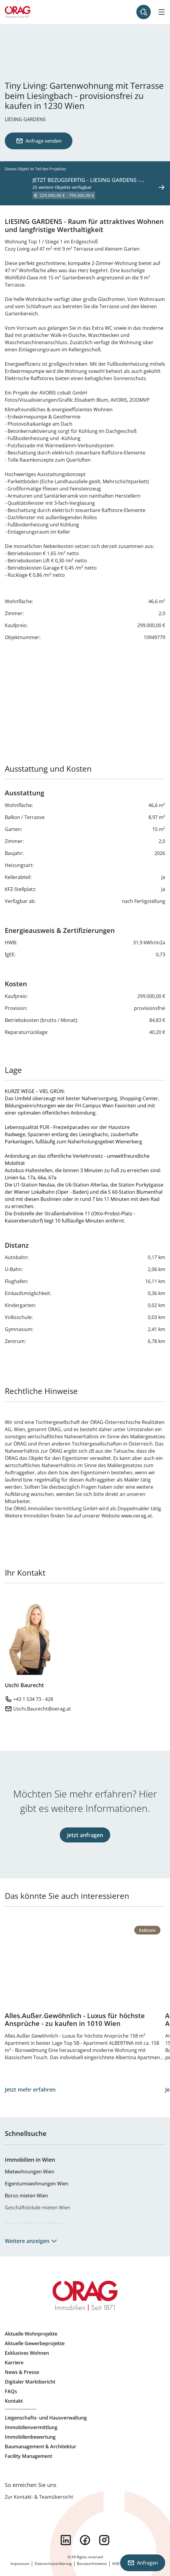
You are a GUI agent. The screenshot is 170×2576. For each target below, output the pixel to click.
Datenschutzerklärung (53, 2563)
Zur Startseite (18, 12)
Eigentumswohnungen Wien (36, 2183)
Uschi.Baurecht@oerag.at (42, 1708)
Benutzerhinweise (92, 2563)
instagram (104, 2540)
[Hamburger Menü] (162, 12)
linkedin (66, 2540)
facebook (85, 2540)
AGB (116, 2563)
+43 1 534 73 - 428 (33, 1699)
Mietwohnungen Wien (29, 2171)
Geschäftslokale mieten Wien (37, 2207)
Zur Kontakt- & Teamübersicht (39, 2497)
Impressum (20, 2563)
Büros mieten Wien (26, 2195)
